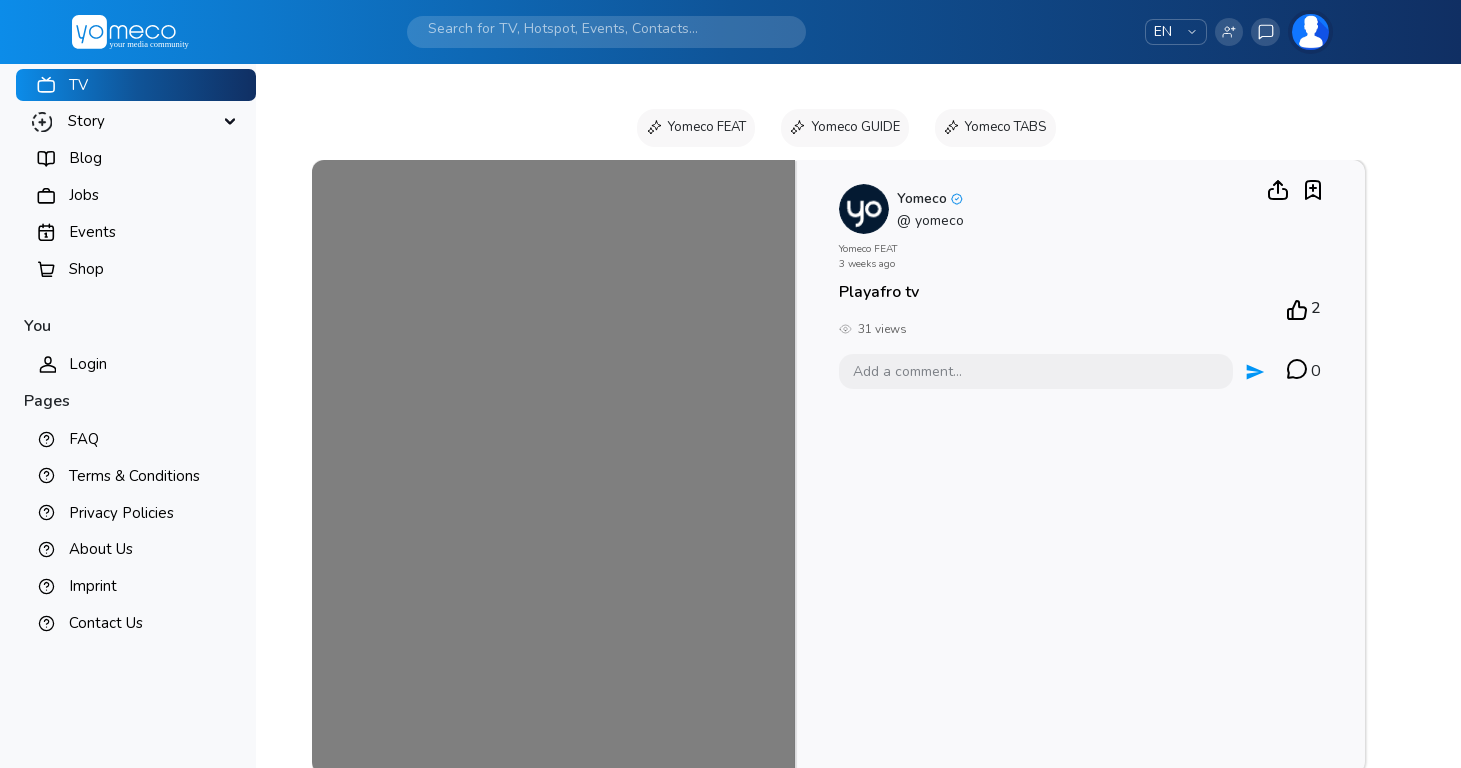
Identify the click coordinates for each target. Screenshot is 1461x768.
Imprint (93, 586)
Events (92, 232)
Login (88, 364)
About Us (101, 549)
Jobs (84, 195)
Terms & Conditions (134, 476)
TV (78, 85)
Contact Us (106, 623)
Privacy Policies (121, 513)
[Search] (587, 28)
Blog (85, 158)
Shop (86, 269)
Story (86, 121)
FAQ (84, 439)
